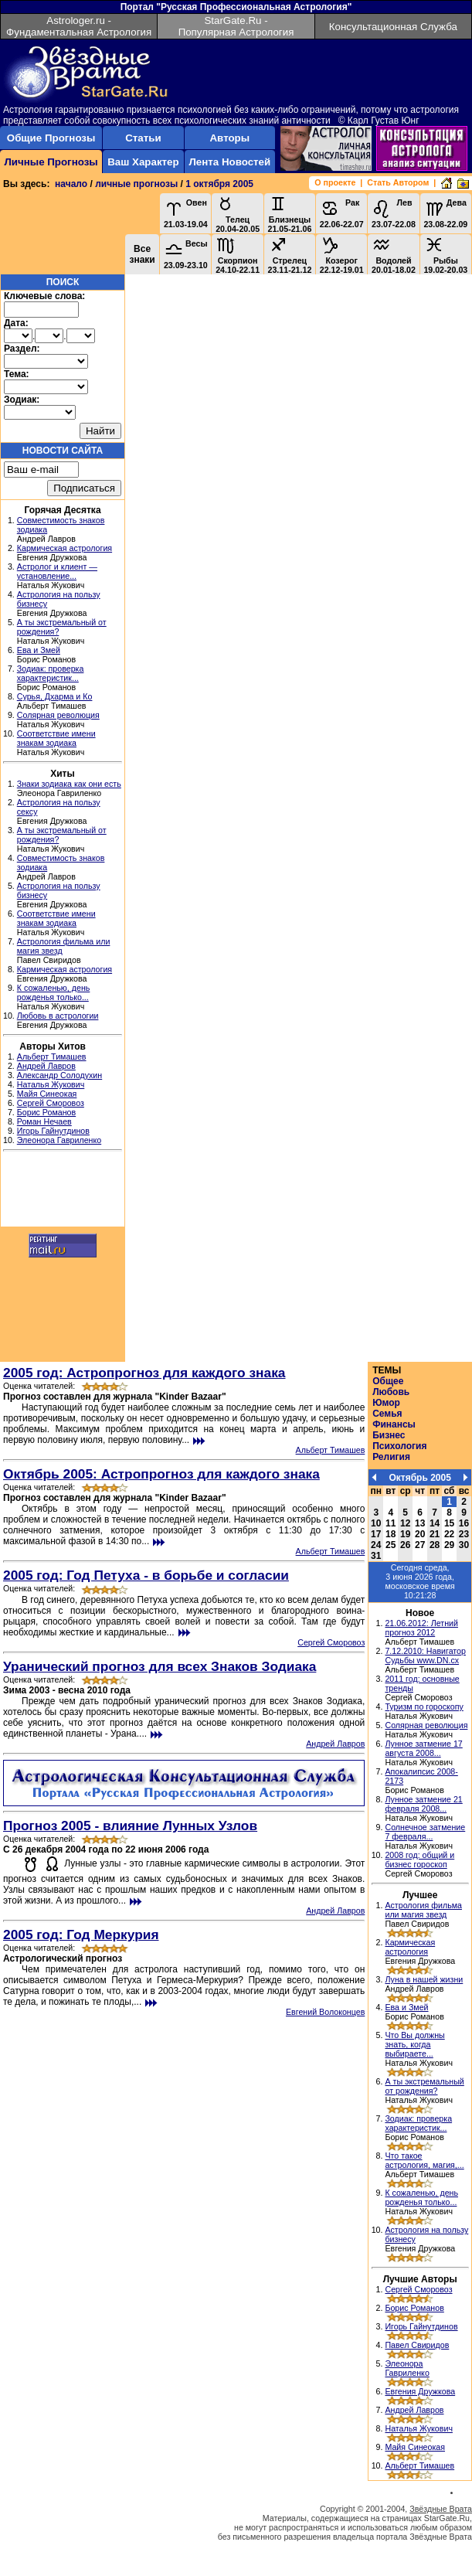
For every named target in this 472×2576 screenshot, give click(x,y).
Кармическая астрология (64, 548)
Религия (391, 1456)
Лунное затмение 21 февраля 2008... (423, 1804)
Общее (387, 1381)
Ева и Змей (38, 650)
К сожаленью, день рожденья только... (53, 992)
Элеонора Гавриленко (59, 1140)
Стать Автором (398, 182)
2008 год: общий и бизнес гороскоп (419, 1859)
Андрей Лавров (46, 1065)
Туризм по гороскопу (424, 1706)
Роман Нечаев (44, 1121)
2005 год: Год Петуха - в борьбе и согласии (146, 1575)
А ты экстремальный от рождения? (424, 2086)
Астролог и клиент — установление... (57, 571)
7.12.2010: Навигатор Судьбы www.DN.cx (425, 1655)
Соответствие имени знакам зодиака (56, 738)
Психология (399, 1446)
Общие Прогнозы (51, 138)
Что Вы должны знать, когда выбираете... (414, 2044)
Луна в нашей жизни (424, 1979)
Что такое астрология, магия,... (424, 2160)
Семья (387, 1413)
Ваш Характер (142, 162)
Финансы (394, 1424)
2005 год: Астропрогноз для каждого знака (144, 1372)
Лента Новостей (229, 162)
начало (71, 184)
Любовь (390, 1392)
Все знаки (142, 254)
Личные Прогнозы (50, 162)
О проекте (334, 182)
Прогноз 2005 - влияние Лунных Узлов (130, 1825)
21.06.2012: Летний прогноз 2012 (421, 1627)
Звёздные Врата (440, 2508)
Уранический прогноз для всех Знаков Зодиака (159, 1666)
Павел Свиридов (417, 2345)
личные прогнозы (136, 184)
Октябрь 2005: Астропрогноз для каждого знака (161, 1474)
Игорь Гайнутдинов (53, 1130)
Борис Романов (46, 1112)
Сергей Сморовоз (50, 1103)
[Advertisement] (62, 1191)
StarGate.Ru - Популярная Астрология (236, 26)
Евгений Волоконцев (325, 2011)
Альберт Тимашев (52, 1056)
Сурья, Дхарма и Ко (55, 696)
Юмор (386, 1402)
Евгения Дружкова (420, 2391)
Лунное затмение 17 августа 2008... (423, 1748)
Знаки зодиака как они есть (69, 783)
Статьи (143, 138)
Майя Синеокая (47, 1093)
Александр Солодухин (59, 1075)
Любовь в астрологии (58, 1015)
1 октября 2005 (219, 184)
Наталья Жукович (51, 1084)
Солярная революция (58, 715)
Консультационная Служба (393, 26)
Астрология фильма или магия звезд (423, 1910)
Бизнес (388, 1435)
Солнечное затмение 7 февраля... (425, 1831)
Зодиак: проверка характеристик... (50, 673)
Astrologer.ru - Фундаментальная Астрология (78, 26)
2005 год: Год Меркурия (81, 1934)
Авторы (229, 138)
